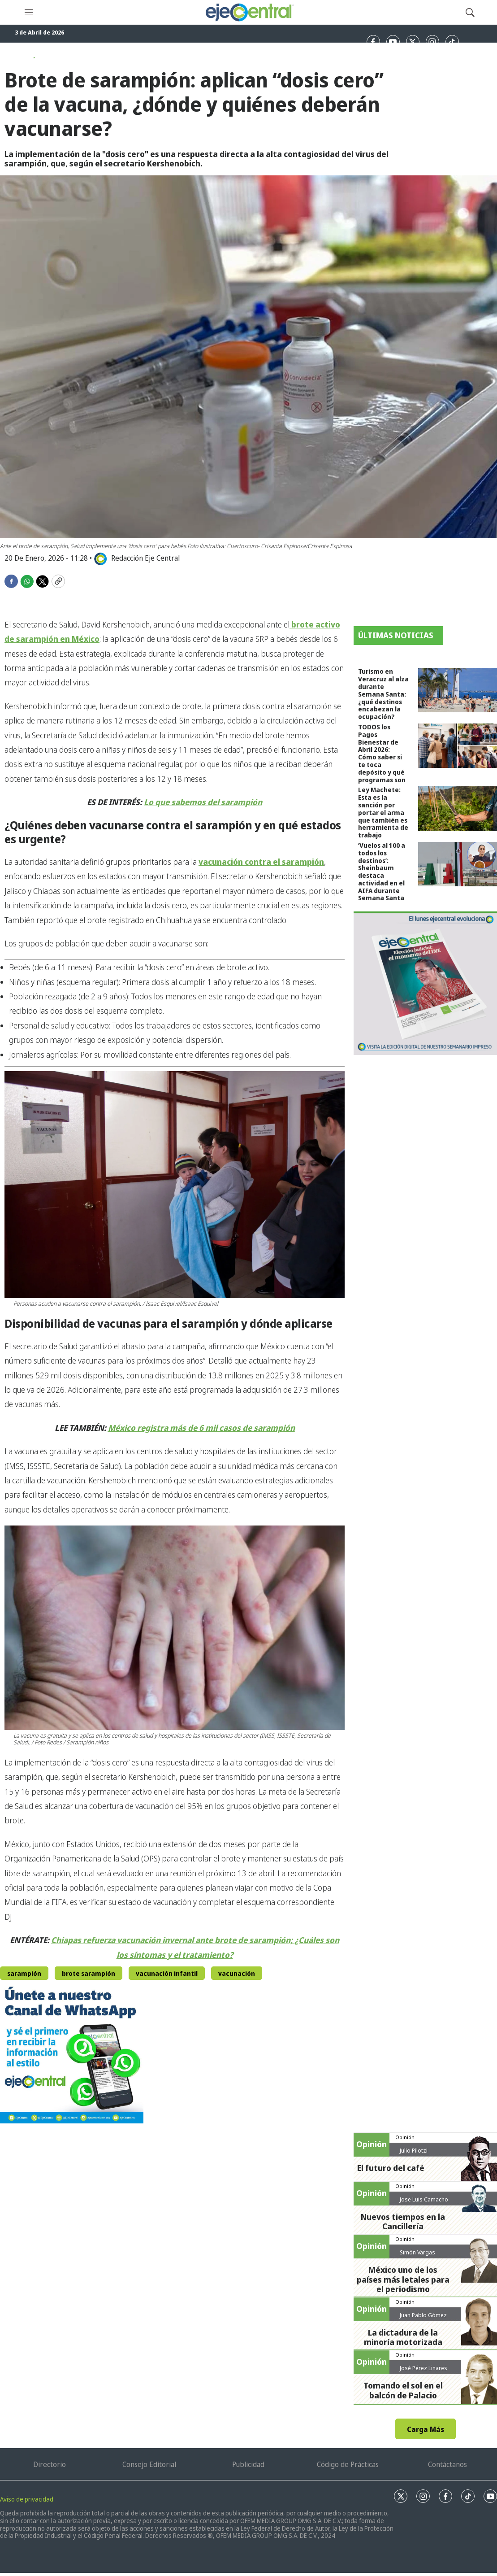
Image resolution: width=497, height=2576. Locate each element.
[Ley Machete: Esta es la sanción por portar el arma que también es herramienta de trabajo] (457, 808)
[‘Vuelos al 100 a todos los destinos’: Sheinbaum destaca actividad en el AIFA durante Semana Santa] (457, 864)
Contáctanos (447, 2464)
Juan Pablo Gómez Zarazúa (423, 2318)
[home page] (249, 12)
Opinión (405, 2137)
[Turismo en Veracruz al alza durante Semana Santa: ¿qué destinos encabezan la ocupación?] (457, 690)
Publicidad (248, 2464)
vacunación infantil (167, 1973)
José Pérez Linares (423, 2368)
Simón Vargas (417, 2252)
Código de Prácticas (348, 2464)
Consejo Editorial (149, 2464)
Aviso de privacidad (26, 2499)
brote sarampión (88, 1973)
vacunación (236, 1973)
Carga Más (425, 2429)
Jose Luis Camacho (424, 2199)
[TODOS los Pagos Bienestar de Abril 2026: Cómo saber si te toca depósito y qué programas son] (457, 746)
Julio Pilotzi (414, 2150)
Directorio (49, 2464)
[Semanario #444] (425, 983)
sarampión (24, 1973)
